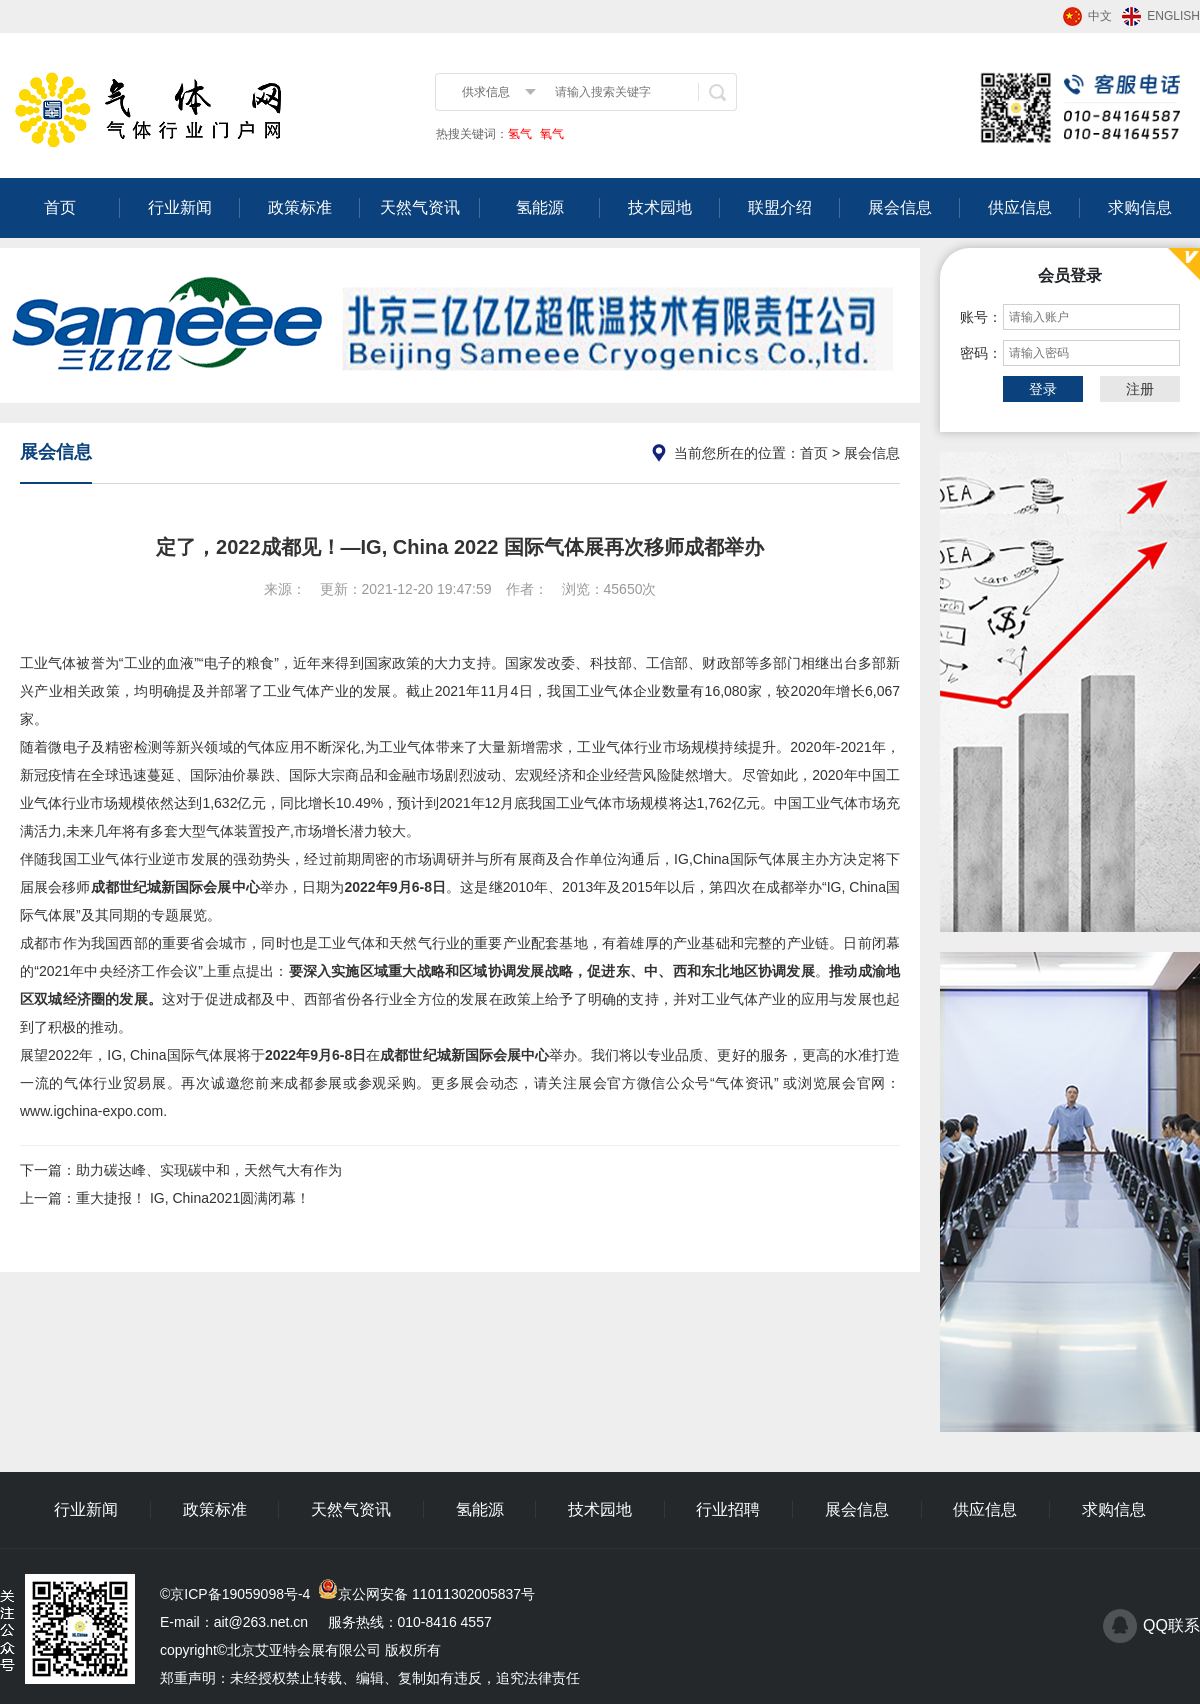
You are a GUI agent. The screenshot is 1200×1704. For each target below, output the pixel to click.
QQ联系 (1171, 1625)
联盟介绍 (780, 207)
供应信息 (1020, 207)
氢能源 (540, 207)
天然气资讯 (420, 207)
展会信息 (900, 207)
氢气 (520, 134)
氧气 (550, 134)
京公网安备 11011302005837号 (436, 1594)
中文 (1100, 16)
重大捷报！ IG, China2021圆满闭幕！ (193, 1198)
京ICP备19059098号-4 (240, 1594)
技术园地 (660, 207)
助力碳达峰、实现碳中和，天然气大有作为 (209, 1170)
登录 (1043, 389)
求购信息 (1140, 207)
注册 (1140, 389)
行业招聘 (728, 1509)
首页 (60, 207)
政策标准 (300, 207)
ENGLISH (1173, 16)
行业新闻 (180, 207)
